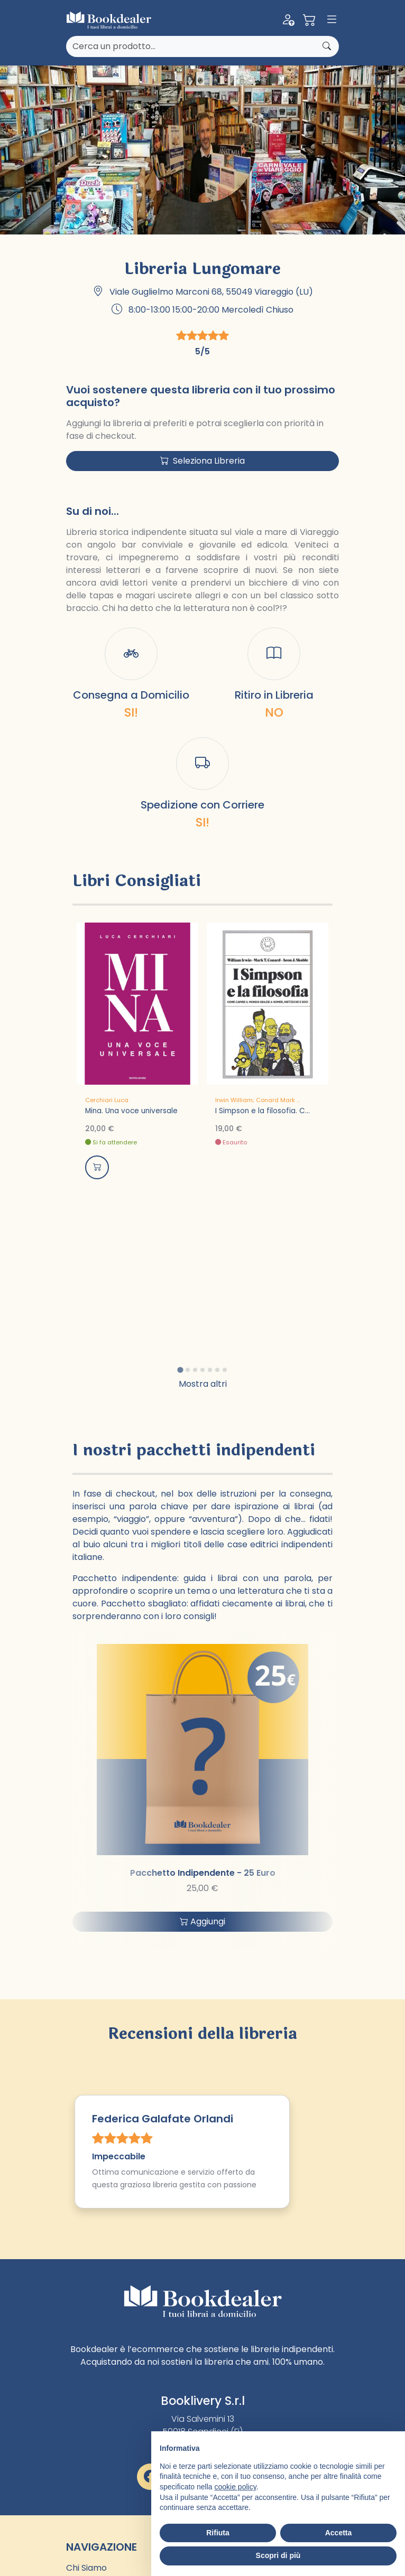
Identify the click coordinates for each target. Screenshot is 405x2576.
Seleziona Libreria (202, 461)
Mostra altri (203, 1384)
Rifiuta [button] (217, 2532)
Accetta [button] (338, 2532)
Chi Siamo (86, 2568)
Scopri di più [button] (278, 2555)
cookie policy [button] (235, 2487)
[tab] (180, 1369)
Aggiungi (202, 1921)
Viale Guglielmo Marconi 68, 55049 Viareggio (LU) (211, 292)
